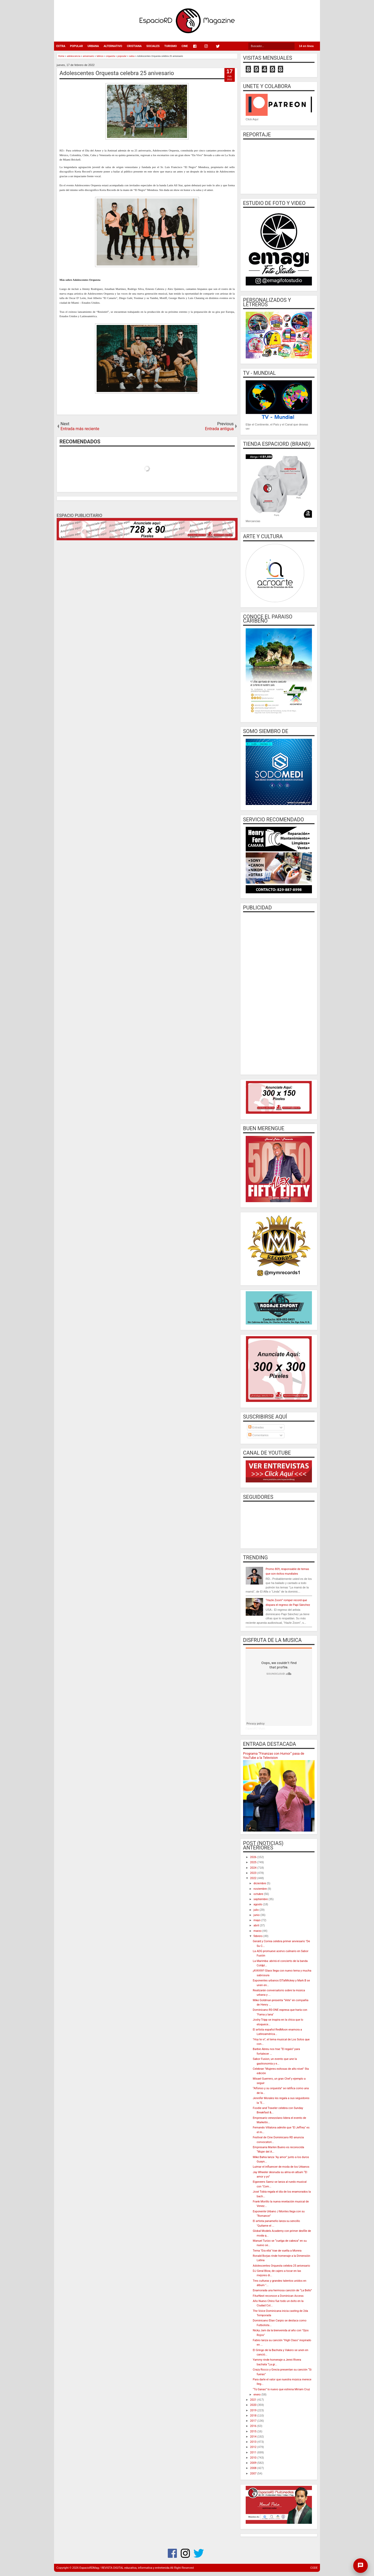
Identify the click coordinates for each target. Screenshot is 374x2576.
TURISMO (170, 46)
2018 (253, 2415)
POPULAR (76, 46)
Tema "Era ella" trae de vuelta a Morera (277, 2250)
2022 (253, 1878)
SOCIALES (152, 46)
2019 (253, 2410)
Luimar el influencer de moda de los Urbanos (281, 2166)
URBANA (93, 46)
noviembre (260, 1889)
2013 (253, 2442)
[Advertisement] (279, 993)
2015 (253, 2431)
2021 (253, 2399)
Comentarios (258, 1435)
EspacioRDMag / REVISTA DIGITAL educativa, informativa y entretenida (124, 2568)
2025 (253, 1862)
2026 (253, 1857)
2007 (253, 2473)
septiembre (261, 1899)
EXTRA (60, 46)
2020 (253, 2405)
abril (256, 1925)
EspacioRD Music (255, 1728)
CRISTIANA (134, 46)
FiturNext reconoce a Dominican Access (278, 2296)
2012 (253, 2447)
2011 (253, 2452)
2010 (253, 2457)
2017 (253, 2420)
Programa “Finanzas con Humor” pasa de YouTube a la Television (273, 1756)
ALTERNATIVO (113, 46)
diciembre (260, 1883)
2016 (253, 2426)
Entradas (256, 1427)
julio (256, 1910)
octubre (258, 1894)
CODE (314, 2568)
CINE (185, 46)
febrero (258, 1936)
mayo (257, 1920)
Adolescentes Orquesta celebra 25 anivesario (116, 73)
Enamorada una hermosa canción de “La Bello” (282, 2290)
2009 (253, 2463)
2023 (253, 1873)
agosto (258, 1904)
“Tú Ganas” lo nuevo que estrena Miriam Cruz (281, 2389)
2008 (253, 2468)
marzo (257, 1931)
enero (257, 2394)
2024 (253, 1867)
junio (256, 1915)
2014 (253, 2436)
